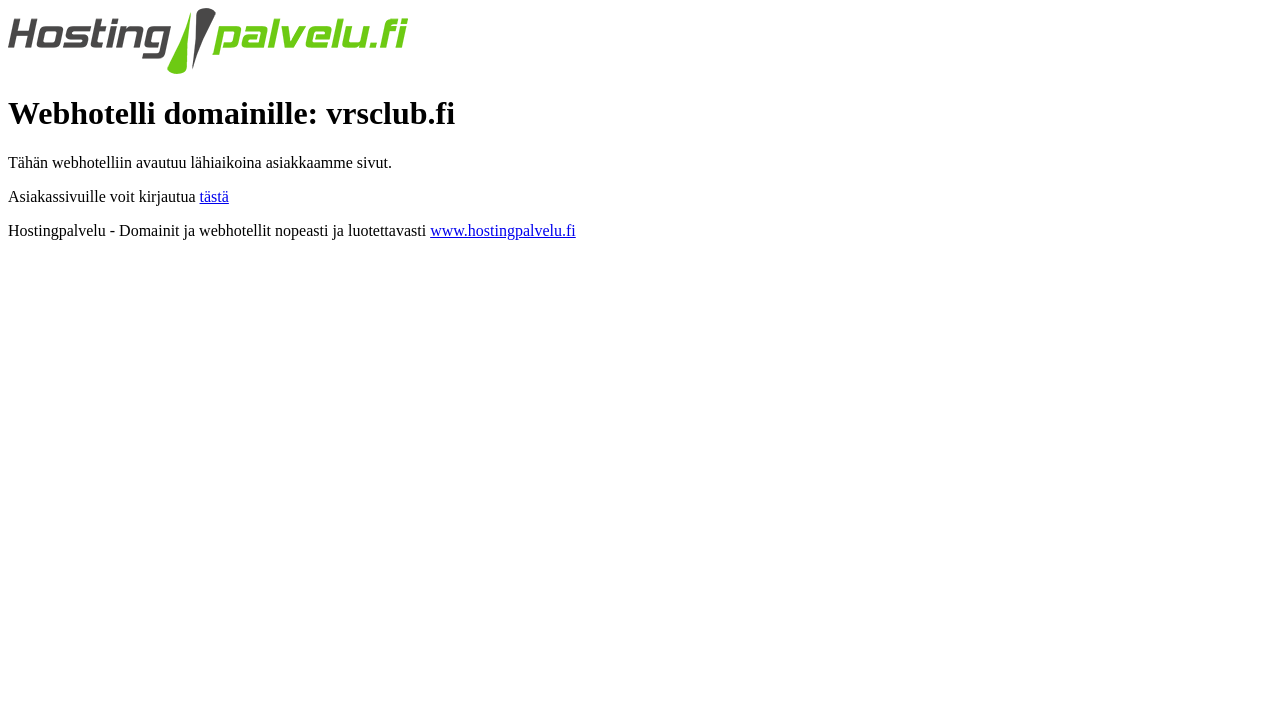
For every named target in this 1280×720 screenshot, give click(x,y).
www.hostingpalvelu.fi (503, 230)
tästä (214, 196)
